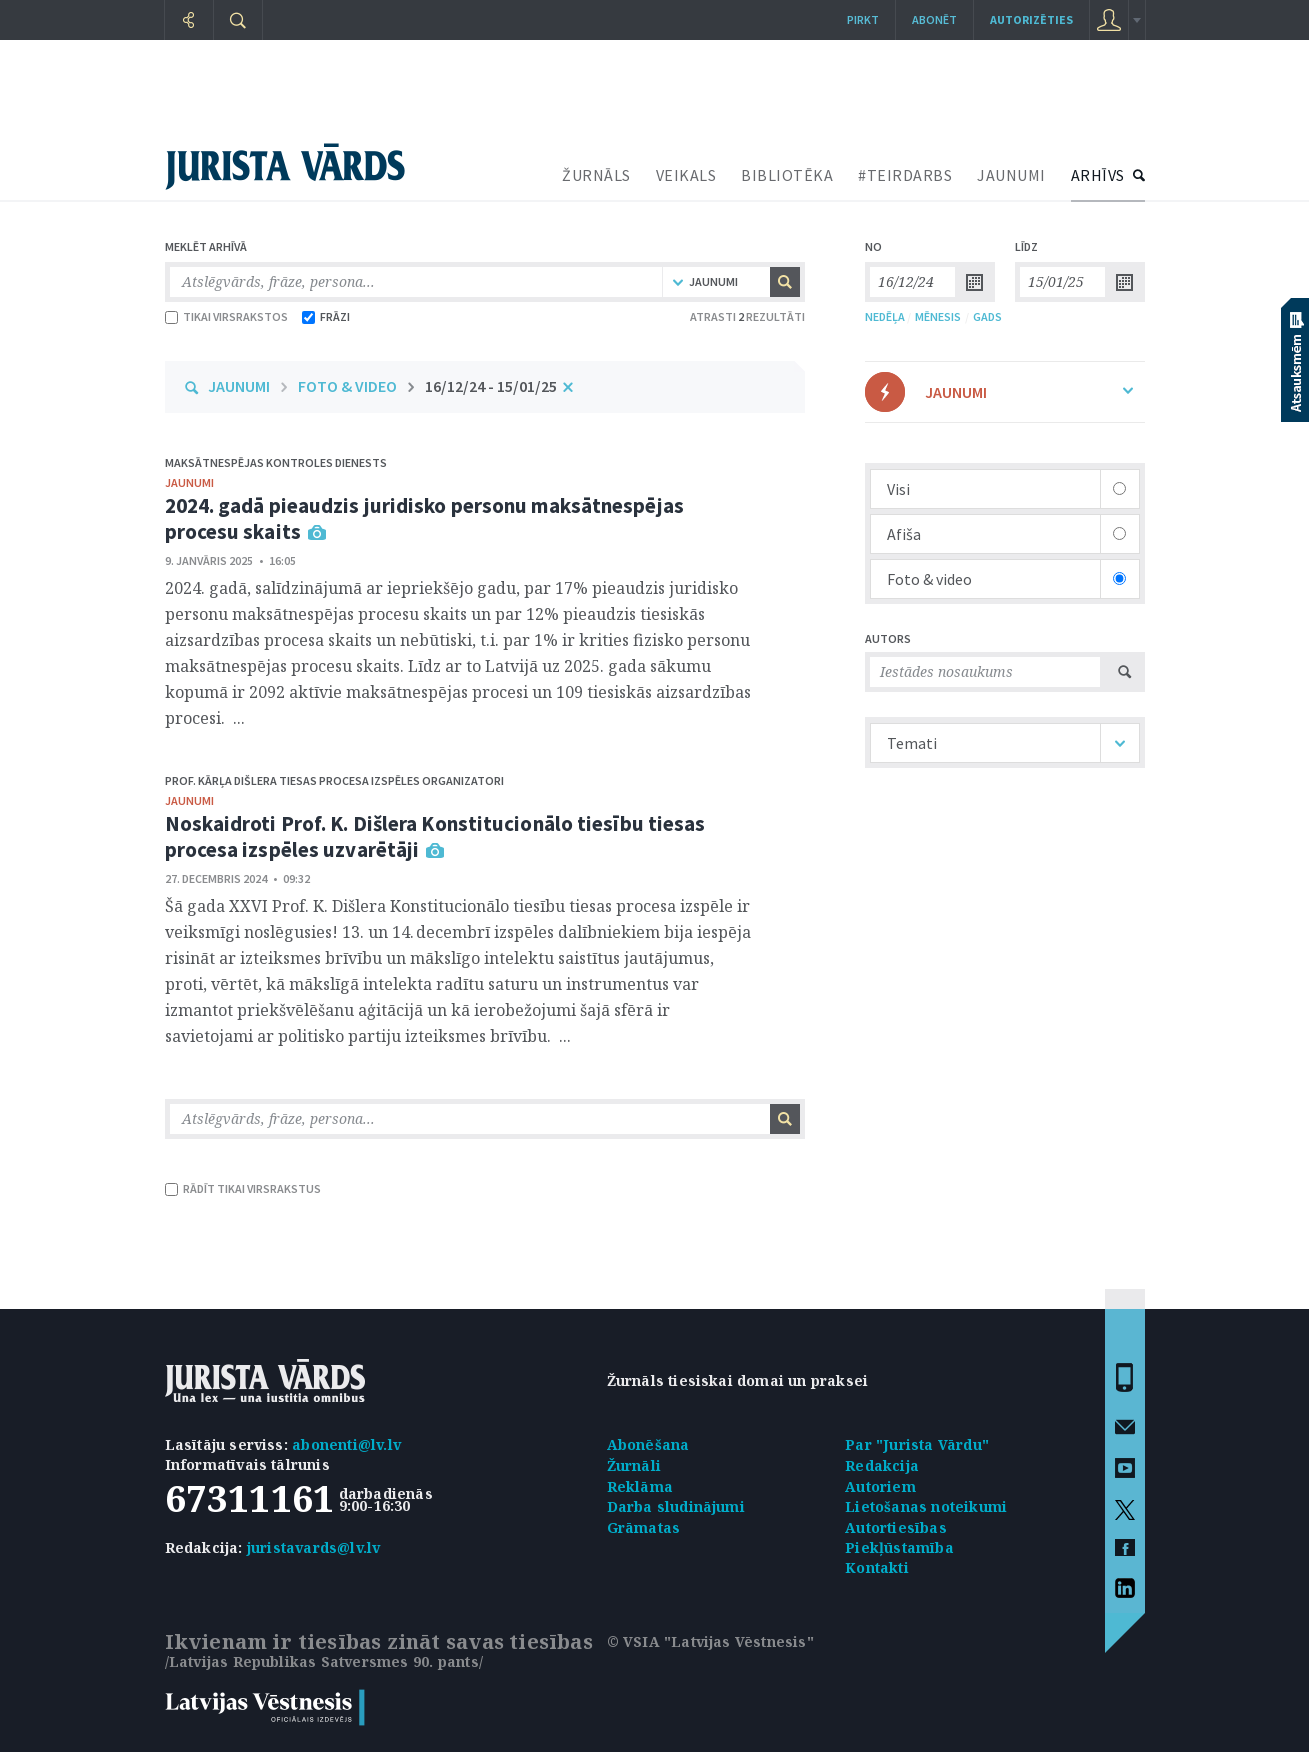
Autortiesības (896, 1527)
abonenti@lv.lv (346, 1444)
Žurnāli (634, 1465)
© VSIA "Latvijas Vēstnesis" (710, 1641)
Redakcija (882, 1465)
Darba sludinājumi (676, 1506)
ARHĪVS (1098, 175)
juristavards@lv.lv (314, 1547)
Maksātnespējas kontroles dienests (276, 462)
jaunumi (189, 482)
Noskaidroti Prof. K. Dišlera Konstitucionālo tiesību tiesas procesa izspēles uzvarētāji (435, 836)
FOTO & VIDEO (347, 386)
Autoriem (880, 1486)
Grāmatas (644, 1527)
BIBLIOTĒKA (787, 175)
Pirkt (863, 19)
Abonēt (934, 19)
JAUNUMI (1011, 175)
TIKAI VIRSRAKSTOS (226, 316)
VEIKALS (686, 175)
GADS (987, 316)
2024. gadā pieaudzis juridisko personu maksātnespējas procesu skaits (424, 518)
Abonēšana (648, 1444)
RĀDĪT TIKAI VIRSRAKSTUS (243, 1188)
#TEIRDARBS (905, 175)
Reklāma (640, 1486)
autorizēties (1031, 19)
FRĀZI (326, 316)
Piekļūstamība (899, 1547)
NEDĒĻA (885, 316)
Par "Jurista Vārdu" (917, 1444)
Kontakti (877, 1567)
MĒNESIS (938, 316)
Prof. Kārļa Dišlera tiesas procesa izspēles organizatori (334, 780)
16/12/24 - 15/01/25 (491, 386)
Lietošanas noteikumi (926, 1506)
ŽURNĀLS (596, 175)
